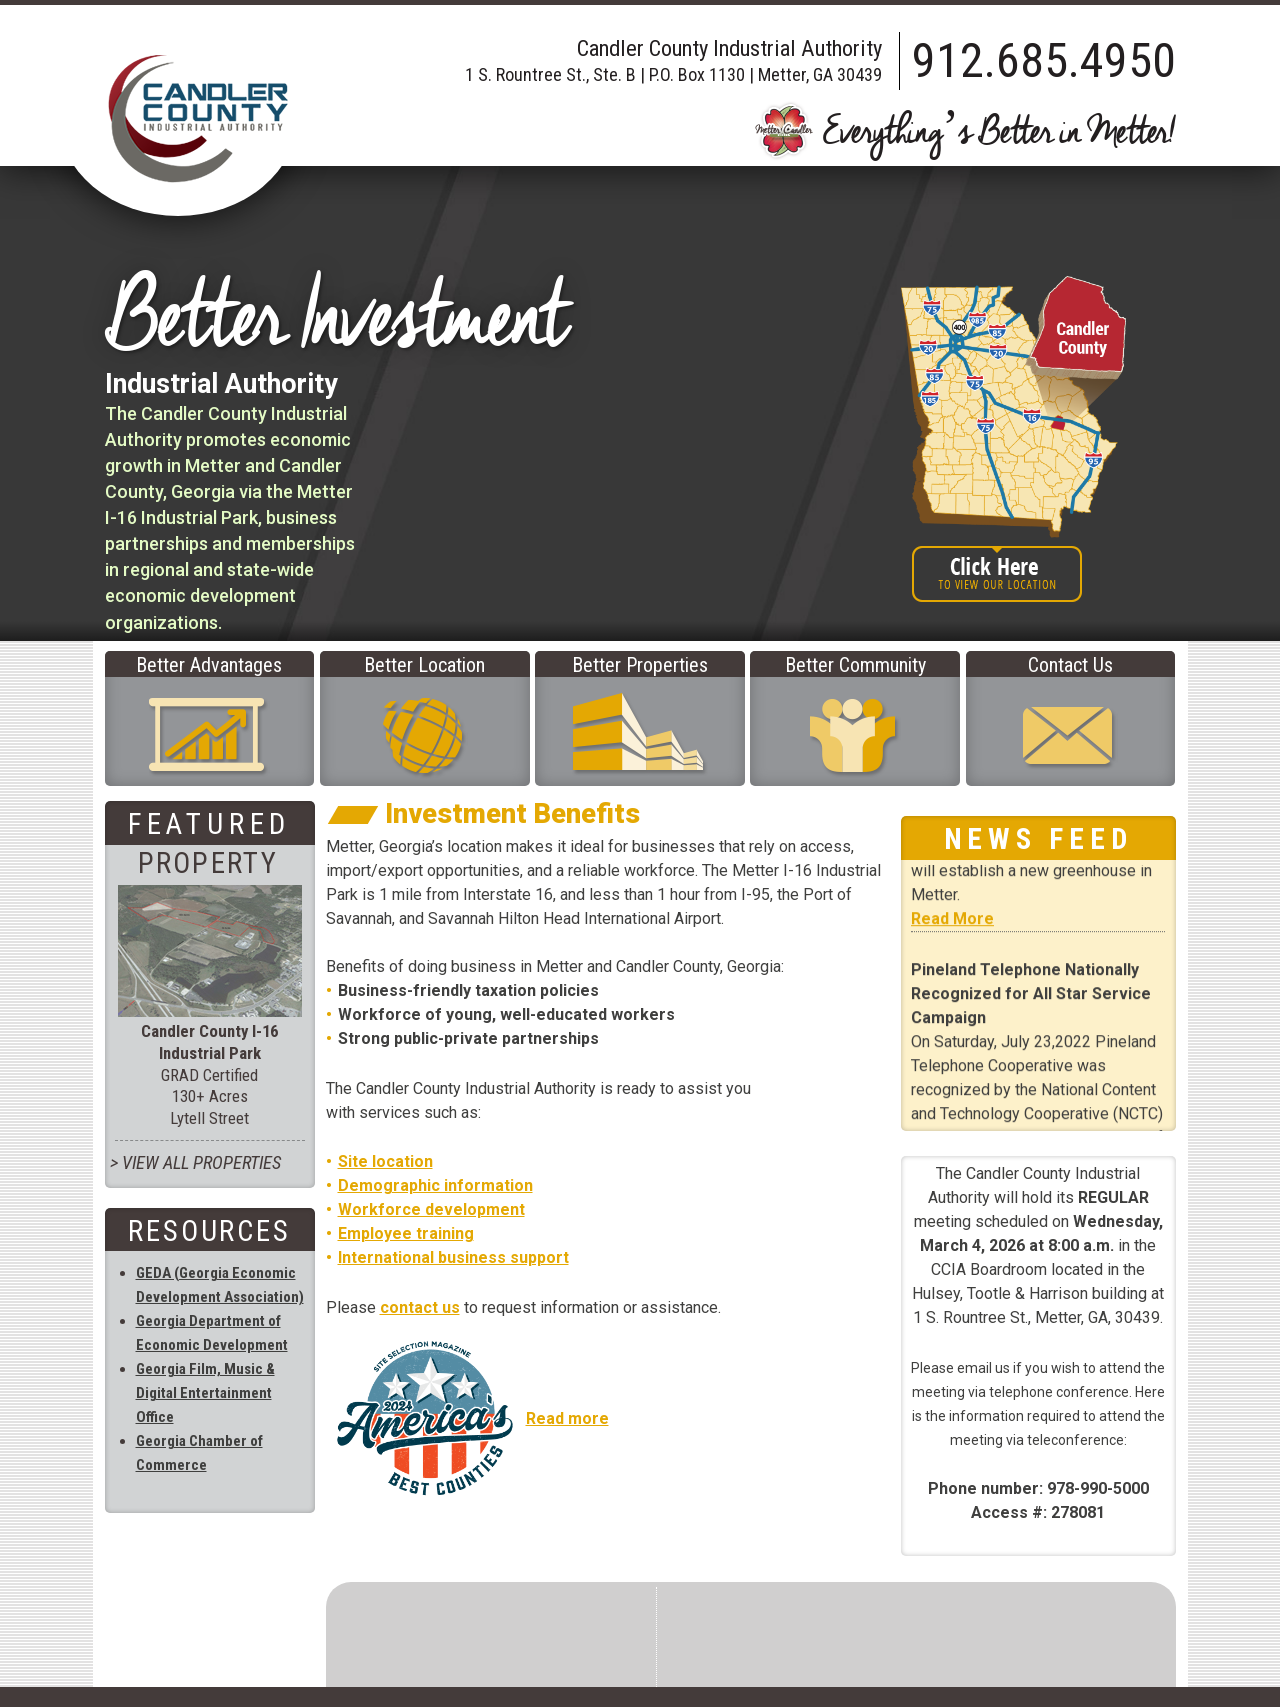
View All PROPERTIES (201, 1162)
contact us (420, 1307)
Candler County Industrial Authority (198, 119)
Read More (952, 932)
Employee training (406, 1233)
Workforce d (386, 1209)
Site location (385, 1161)
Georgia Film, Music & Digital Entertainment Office (205, 1393)
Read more (567, 1418)
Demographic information (435, 1185)
